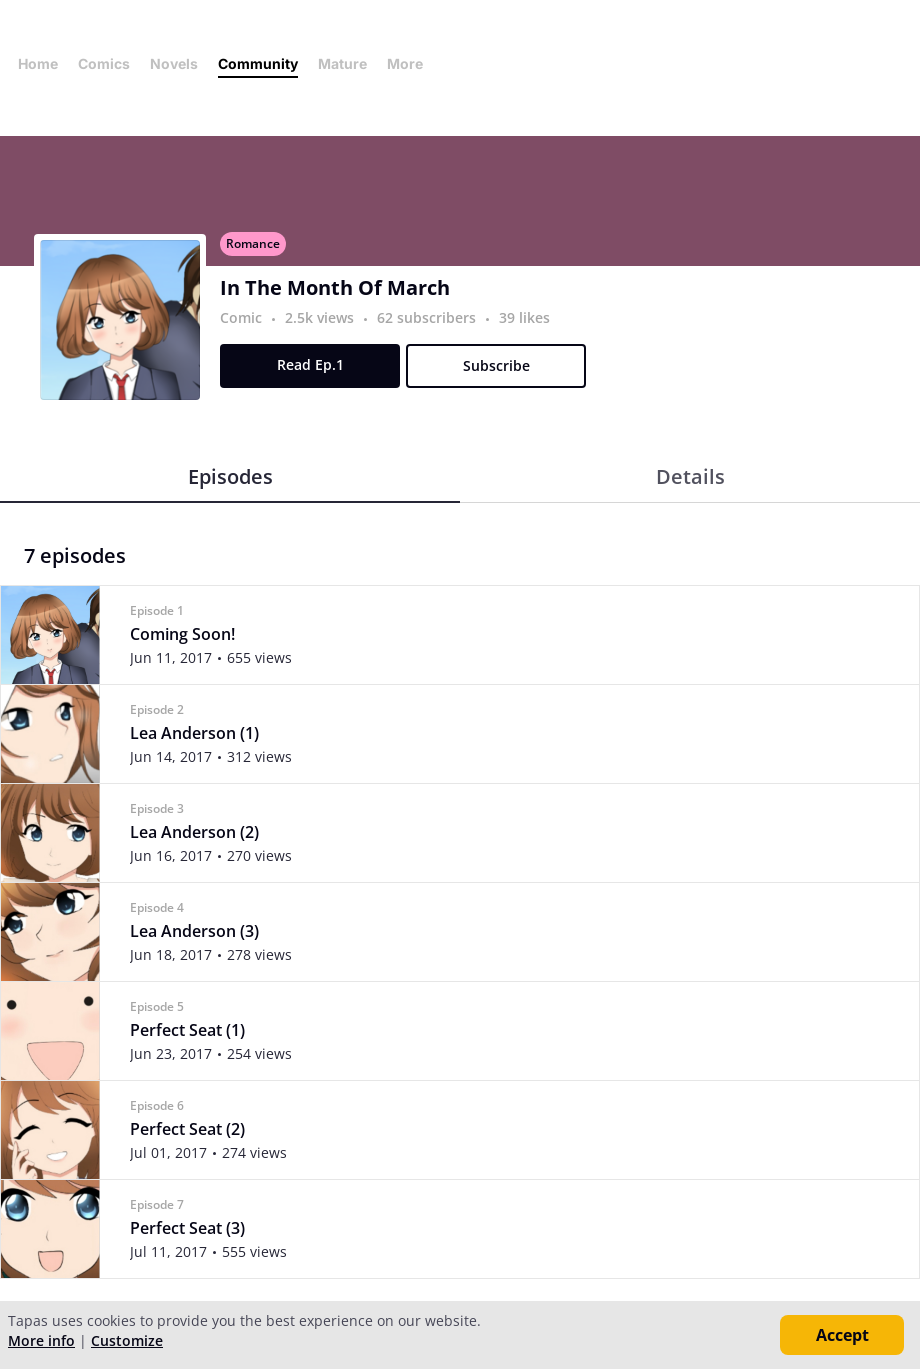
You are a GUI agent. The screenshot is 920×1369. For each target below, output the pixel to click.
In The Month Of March (335, 288)
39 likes (524, 317)
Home (38, 63)
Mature (342, 63)
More (411, 63)
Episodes (230, 476)
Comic (241, 317)
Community (258, 63)
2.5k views (321, 317)
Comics (104, 63)
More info (41, 1340)
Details (690, 476)
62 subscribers (428, 317)
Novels (174, 63)
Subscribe (496, 365)
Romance (253, 243)
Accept (842, 1335)
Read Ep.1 (310, 364)
